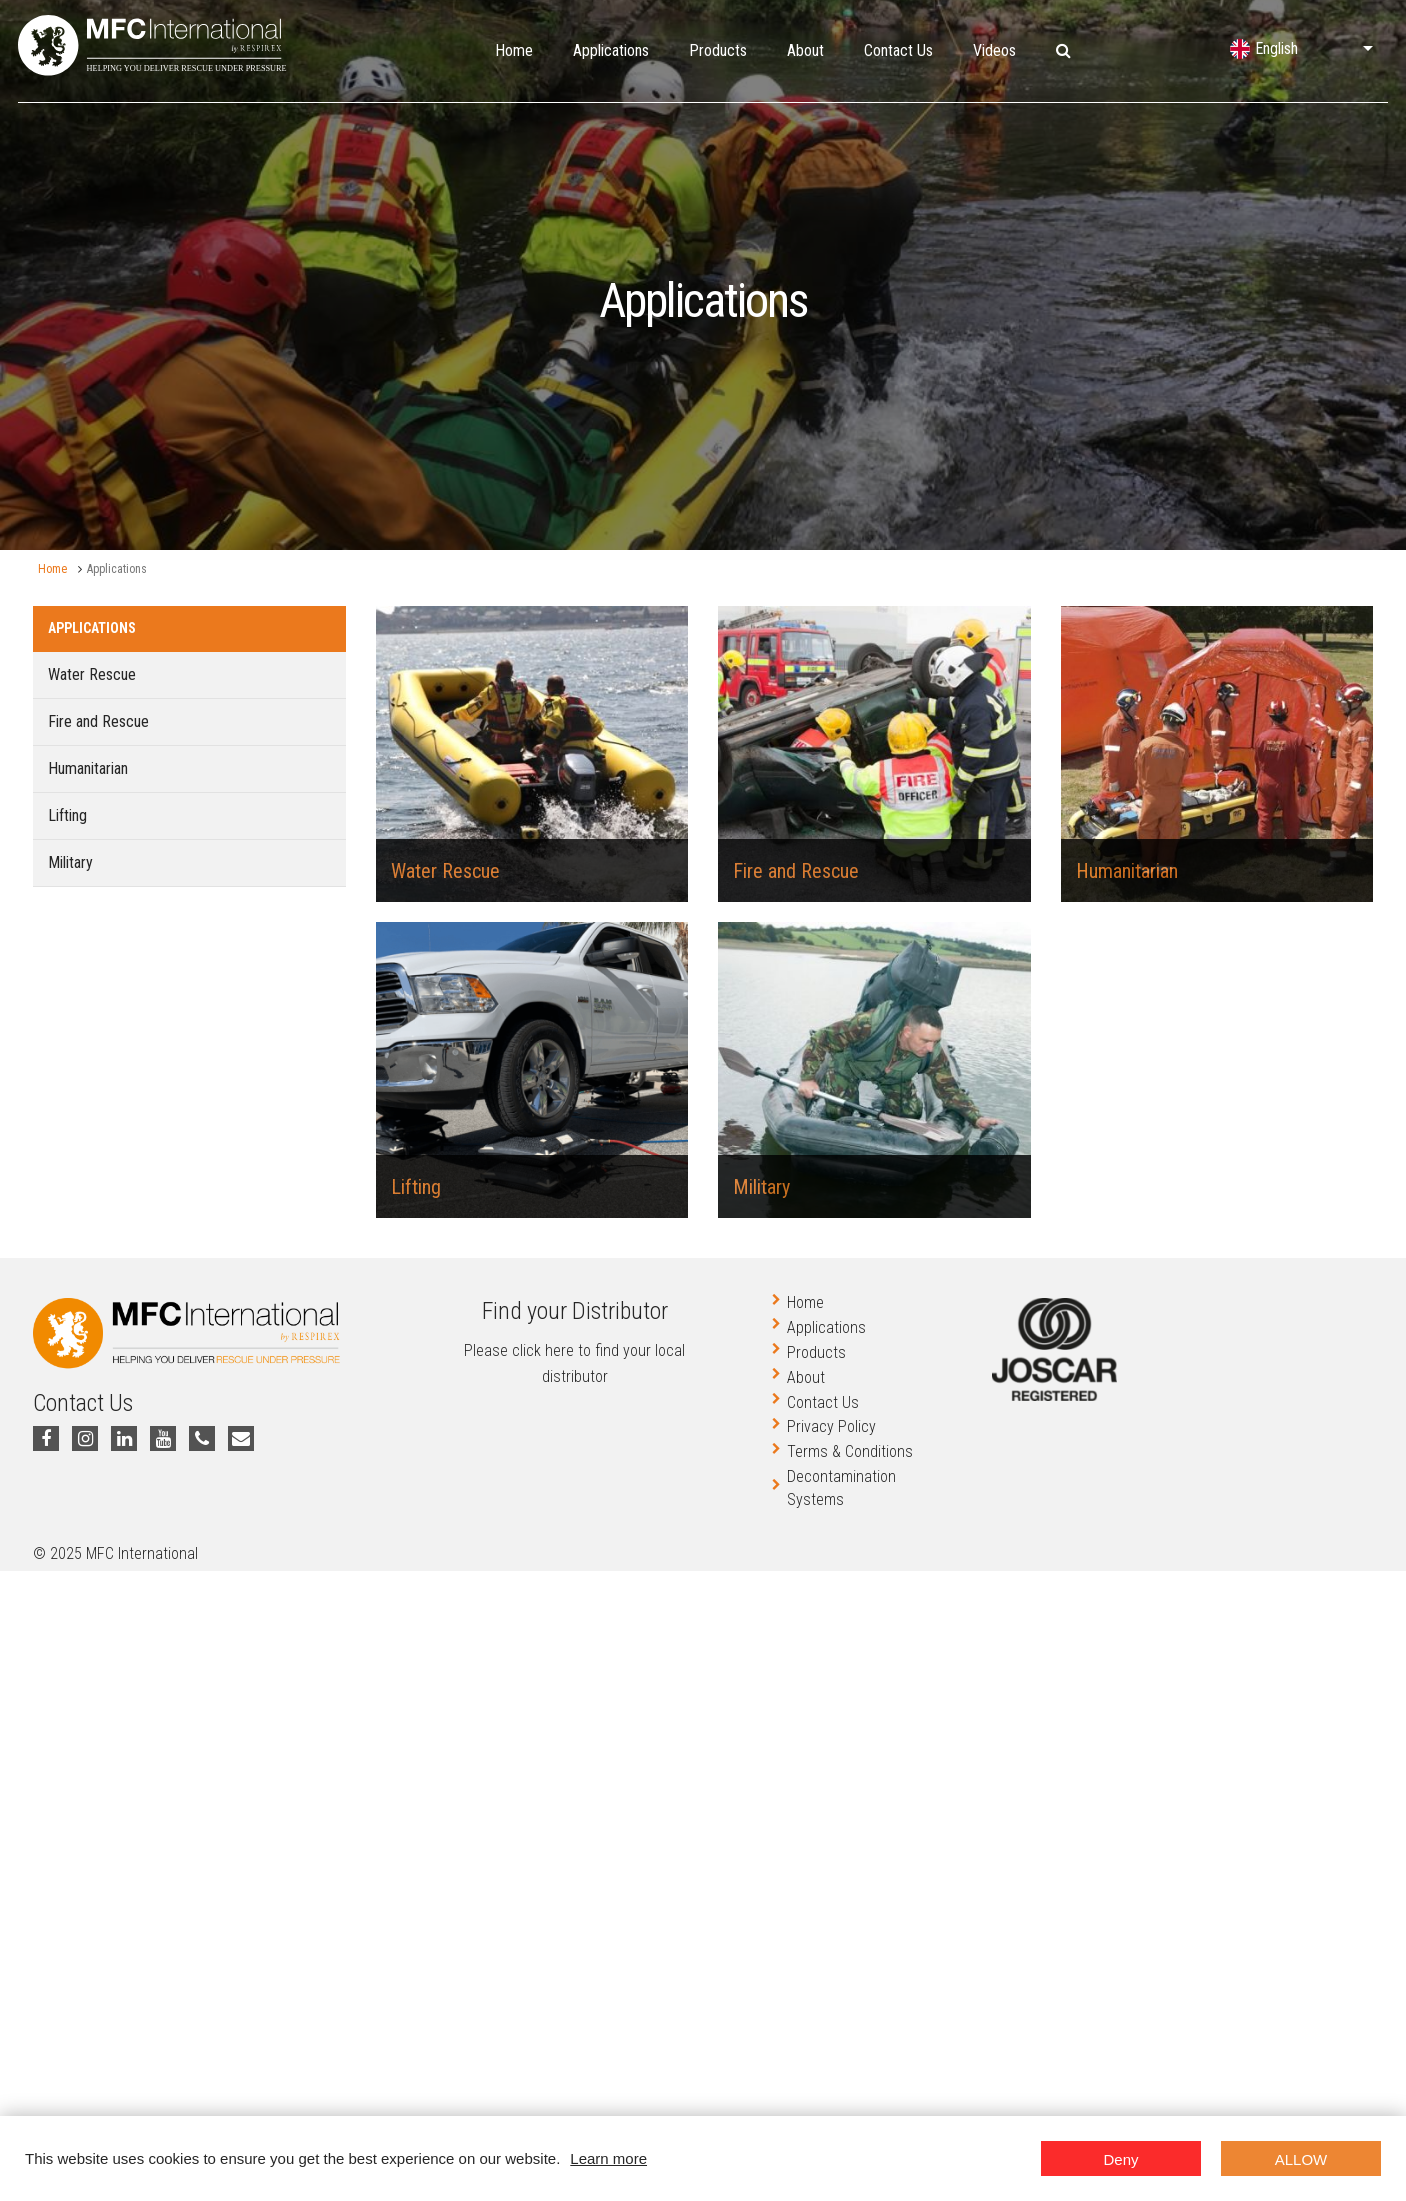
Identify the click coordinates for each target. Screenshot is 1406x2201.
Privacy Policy (831, 1426)
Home (514, 50)
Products (718, 50)
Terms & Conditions (850, 1451)
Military (70, 862)
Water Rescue (92, 674)
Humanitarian (88, 768)
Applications (611, 50)
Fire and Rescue (98, 721)
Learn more (608, 2158)
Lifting (67, 815)
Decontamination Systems (841, 1488)
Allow (1301, 2159)
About (805, 50)
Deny (1120, 2159)
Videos (994, 50)
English (1276, 48)
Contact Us (898, 50)
